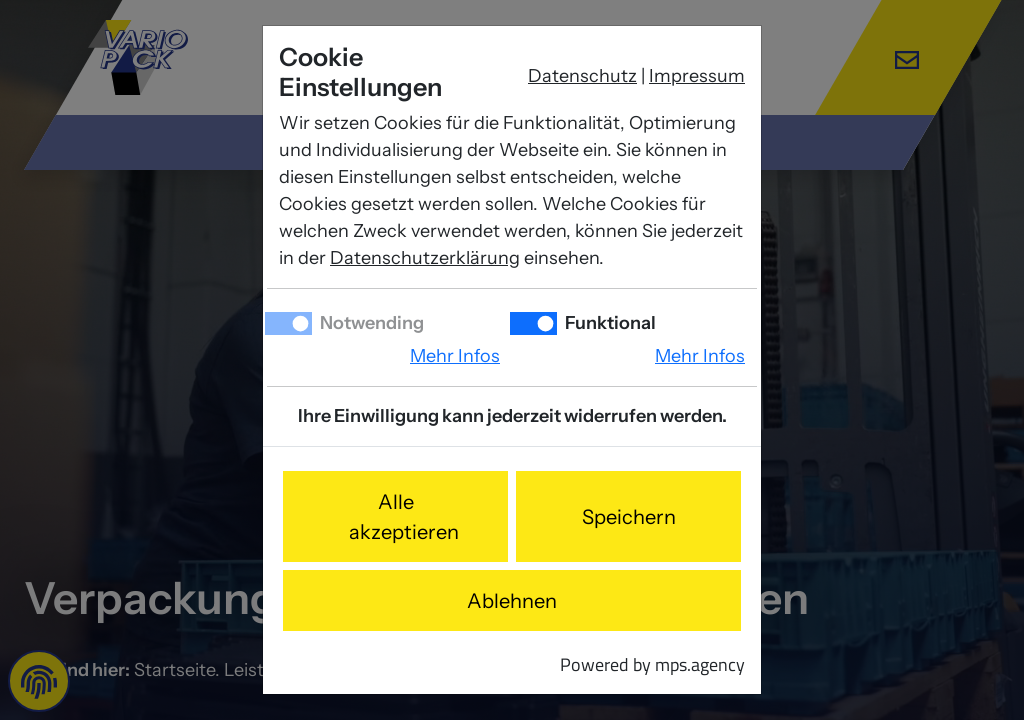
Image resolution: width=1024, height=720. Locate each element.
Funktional (608, 323)
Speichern (629, 517)
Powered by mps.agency (652, 664)
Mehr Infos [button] (455, 356)
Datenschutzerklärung (425, 258)
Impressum (697, 76)
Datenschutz (582, 76)
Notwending (370, 323)
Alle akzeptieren (404, 517)
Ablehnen (512, 601)
